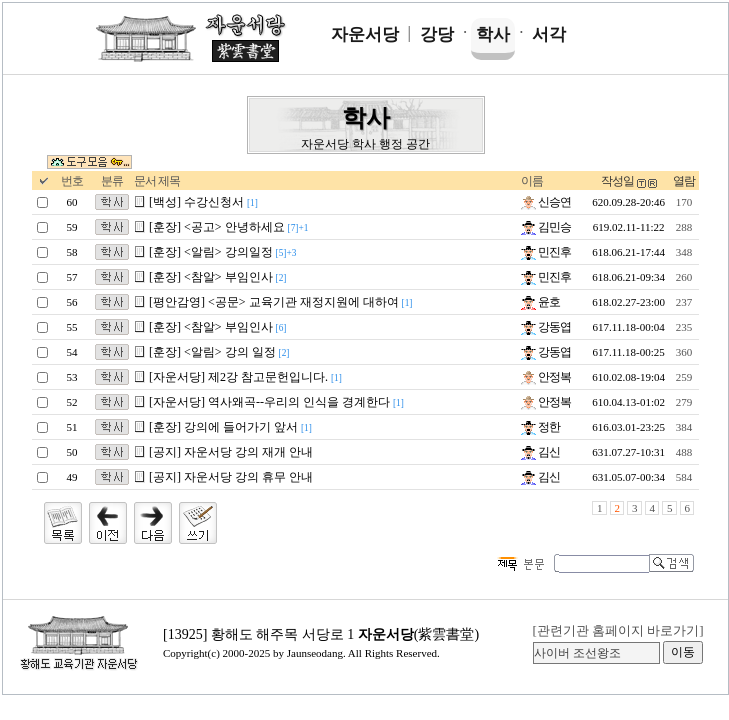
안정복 (546, 377)
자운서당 (365, 34)
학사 (493, 34)
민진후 (546, 252)
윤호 (540, 302)
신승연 (546, 202)
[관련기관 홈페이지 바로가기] (617, 630)
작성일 (617, 181)
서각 (549, 34)
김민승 (546, 227)
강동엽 (546, 327)
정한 (540, 427)
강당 (437, 34)
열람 (684, 181)
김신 (540, 452)
